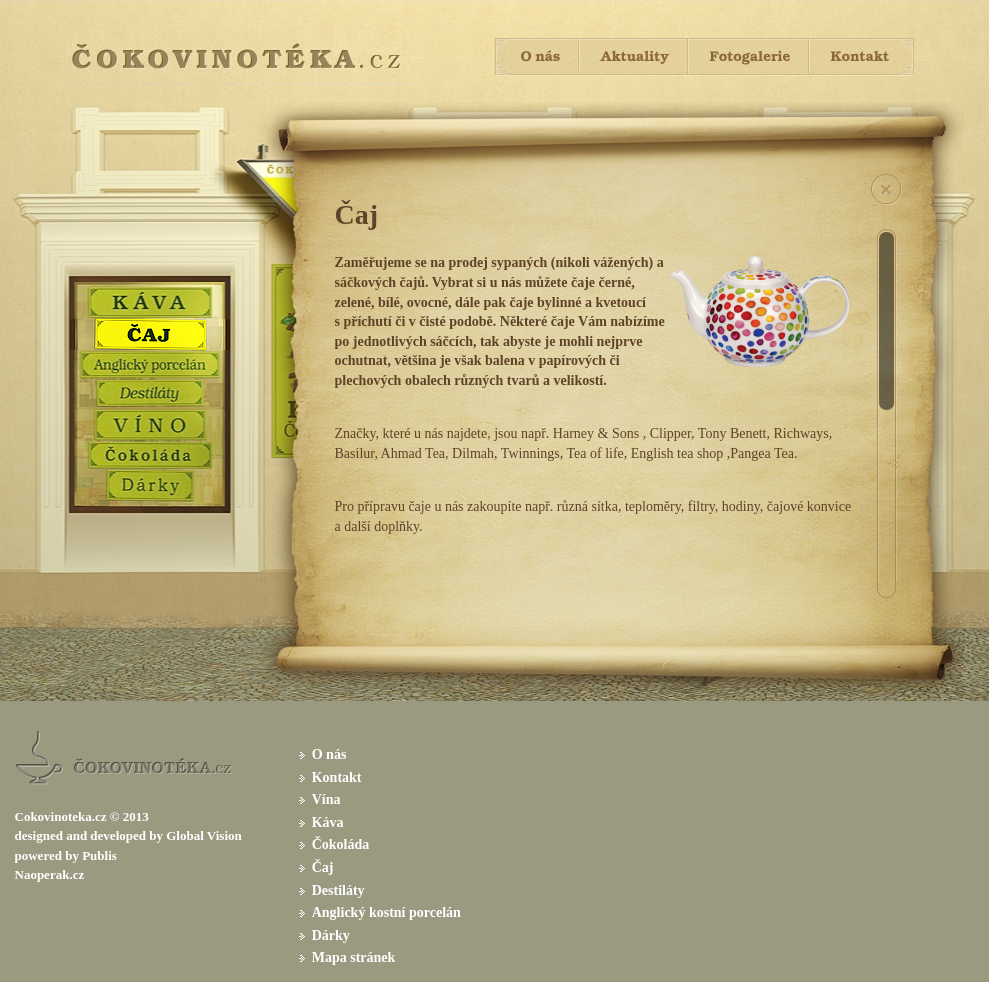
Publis (99, 855)
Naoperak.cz (50, 874)
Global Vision (204, 835)
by (156, 835)
